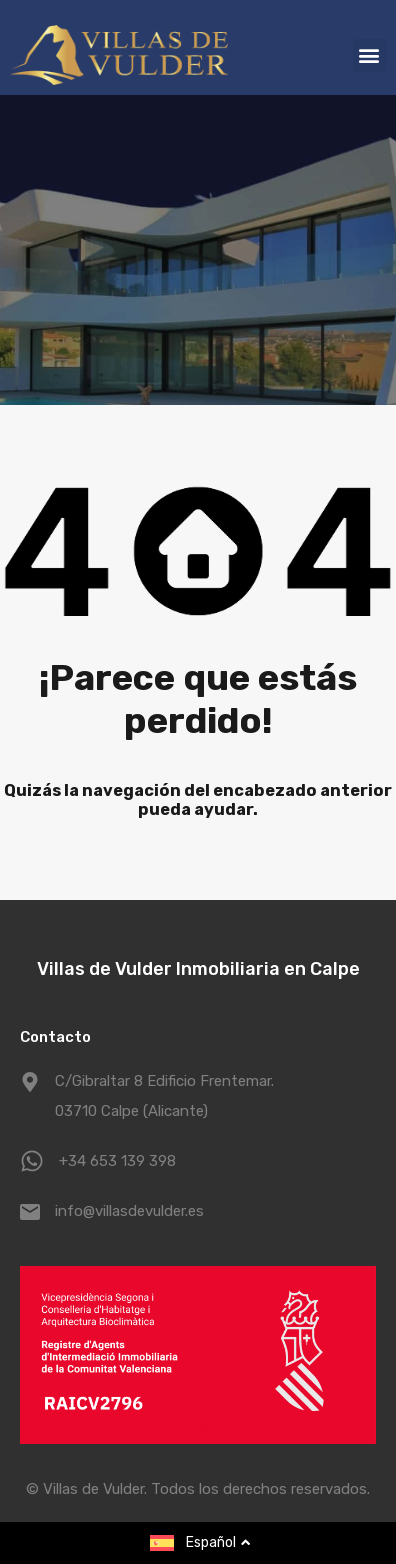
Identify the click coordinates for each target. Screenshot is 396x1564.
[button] (369, 55)
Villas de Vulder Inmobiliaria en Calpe (198, 969)
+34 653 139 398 (117, 1161)
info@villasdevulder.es (129, 1211)
